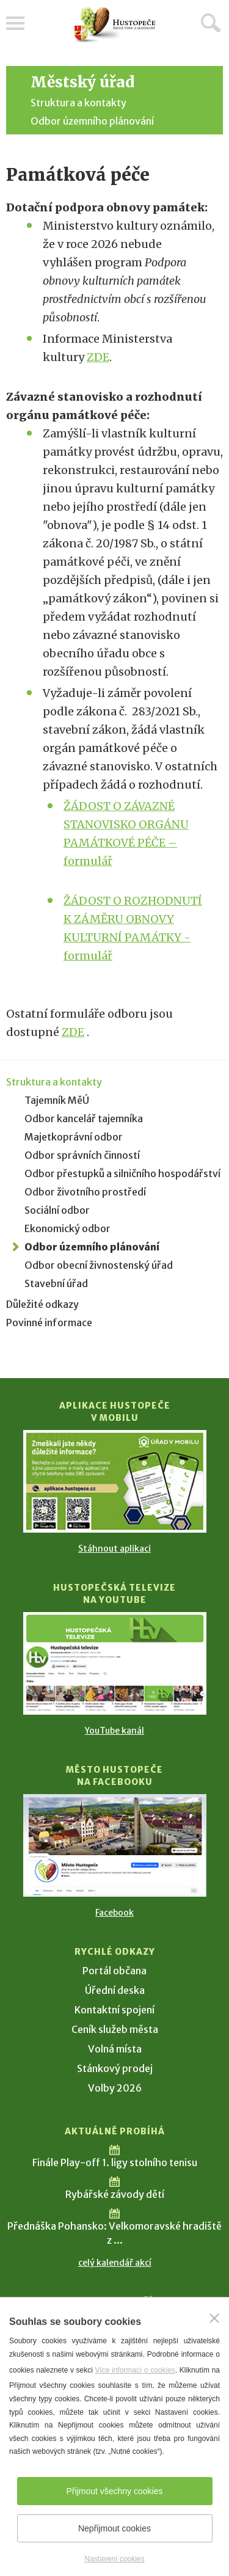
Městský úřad (82, 82)
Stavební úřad (56, 1283)
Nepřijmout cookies (114, 2528)
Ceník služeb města (114, 2029)
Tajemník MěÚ (56, 1100)
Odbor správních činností (82, 1155)
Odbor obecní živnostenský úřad (98, 1265)
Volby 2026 (115, 2088)
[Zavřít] (214, 2318)
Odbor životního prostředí (85, 1192)
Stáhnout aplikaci (114, 1548)
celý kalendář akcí (114, 2262)
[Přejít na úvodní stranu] (115, 25)
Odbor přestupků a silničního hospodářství (122, 1173)
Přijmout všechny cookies (115, 2491)
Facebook (114, 1912)
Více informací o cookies (135, 2370)
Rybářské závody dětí (114, 2194)
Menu (15, 23)
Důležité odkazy (42, 1304)
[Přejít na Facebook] (114, 1845)
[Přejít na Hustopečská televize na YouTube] (114, 1663)
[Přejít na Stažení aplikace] (114, 1481)
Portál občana (114, 1971)
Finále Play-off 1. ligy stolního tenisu (114, 2162)
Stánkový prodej (115, 2068)
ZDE (98, 357)
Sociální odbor (57, 1210)
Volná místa (115, 2049)
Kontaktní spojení (114, 2010)
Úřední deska (115, 1990)
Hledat (210, 22)
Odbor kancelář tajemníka (83, 1118)
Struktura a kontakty (78, 103)
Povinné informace (49, 1322)
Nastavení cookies (114, 2559)
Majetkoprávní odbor (73, 1137)
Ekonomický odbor (67, 1228)
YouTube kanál (114, 1730)
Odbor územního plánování (92, 121)
